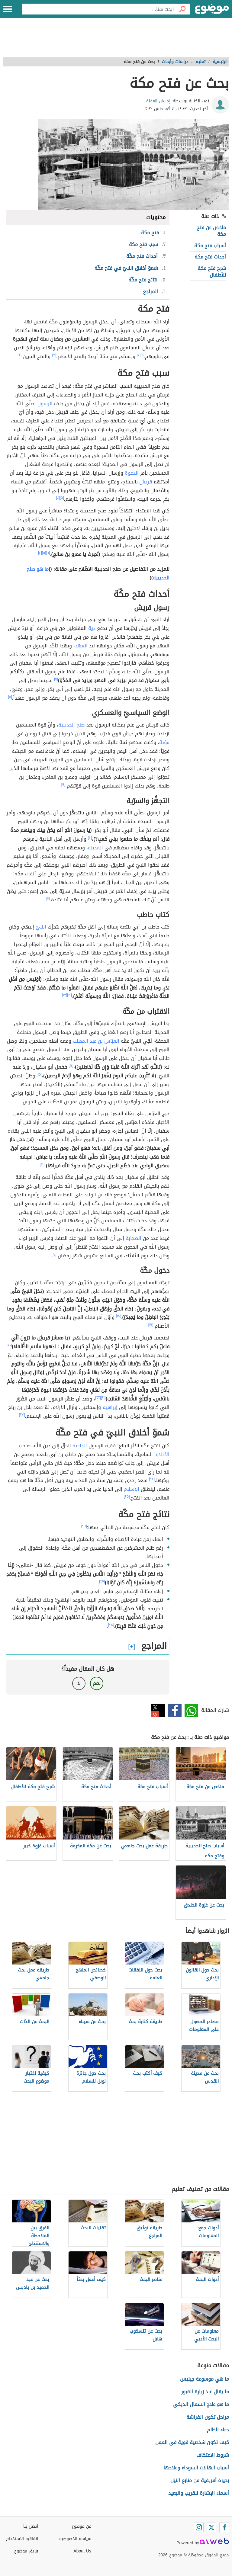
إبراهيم (110, 1407)
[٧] (56, 679)
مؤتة (164, 742)
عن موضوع (81, 2526)
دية (91, 628)
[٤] (19, 355)
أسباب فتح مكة (210, 245)
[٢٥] (127, 1496)
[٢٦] (84, 1526)
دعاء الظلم (218, 2429)
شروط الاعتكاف (212, 2455)
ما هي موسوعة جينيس (204, 2379)
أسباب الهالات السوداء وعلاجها (196, 2467)
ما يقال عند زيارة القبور (205, 2391)
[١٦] (42, 1164)
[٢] (139, 355)
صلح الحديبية (71, 725)
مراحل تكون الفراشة (207, 2417)
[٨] (10, 696)
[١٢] (69, 995)
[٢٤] (152, 1479)
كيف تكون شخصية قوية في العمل (192, 2442)
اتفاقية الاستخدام (22, 2539)
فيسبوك (175, 1710)
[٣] (54, 355)
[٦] (48, 553)
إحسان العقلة (158, 101)
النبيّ (41, 927)
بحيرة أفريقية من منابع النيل (199, 2480)
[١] (141, 355)
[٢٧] (102, 1581)
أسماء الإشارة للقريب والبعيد (198, 2493)
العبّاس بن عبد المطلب (96, 1041)
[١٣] (64, 995)
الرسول (45, 403)
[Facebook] (224, 2527)
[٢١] (103, 1397)
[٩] (63, 784)
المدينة (95, 847)
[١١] (48, 898)
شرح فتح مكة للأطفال (212, 272)
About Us (82, 2551)
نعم (97, 1683)
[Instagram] (199, 2527)
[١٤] (71, 1065)
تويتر (158, 1710)
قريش (145, 481)
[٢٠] (9, 1345)
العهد (81, 645)
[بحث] (182, 9)
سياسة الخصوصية (75, 2539)
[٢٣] (22, 1414)
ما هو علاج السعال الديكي (201, 2404)
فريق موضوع (26, 2551)
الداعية (79, 1445)
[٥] (62, 497)
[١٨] (118, 1316)
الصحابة (133, 1238)
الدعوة (132, 473)
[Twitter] (211, 2527)
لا (79, 1683)
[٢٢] (98, 1397)
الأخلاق (161, 1454)
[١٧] (54, 1254)
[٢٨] (111, 1625)
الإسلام (131, 1489)
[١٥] (39, 1074)
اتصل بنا (30, 2526)
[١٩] (150, 1324)
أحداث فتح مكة (210, 256)
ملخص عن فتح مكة (211, 231)
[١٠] (90, 837)
